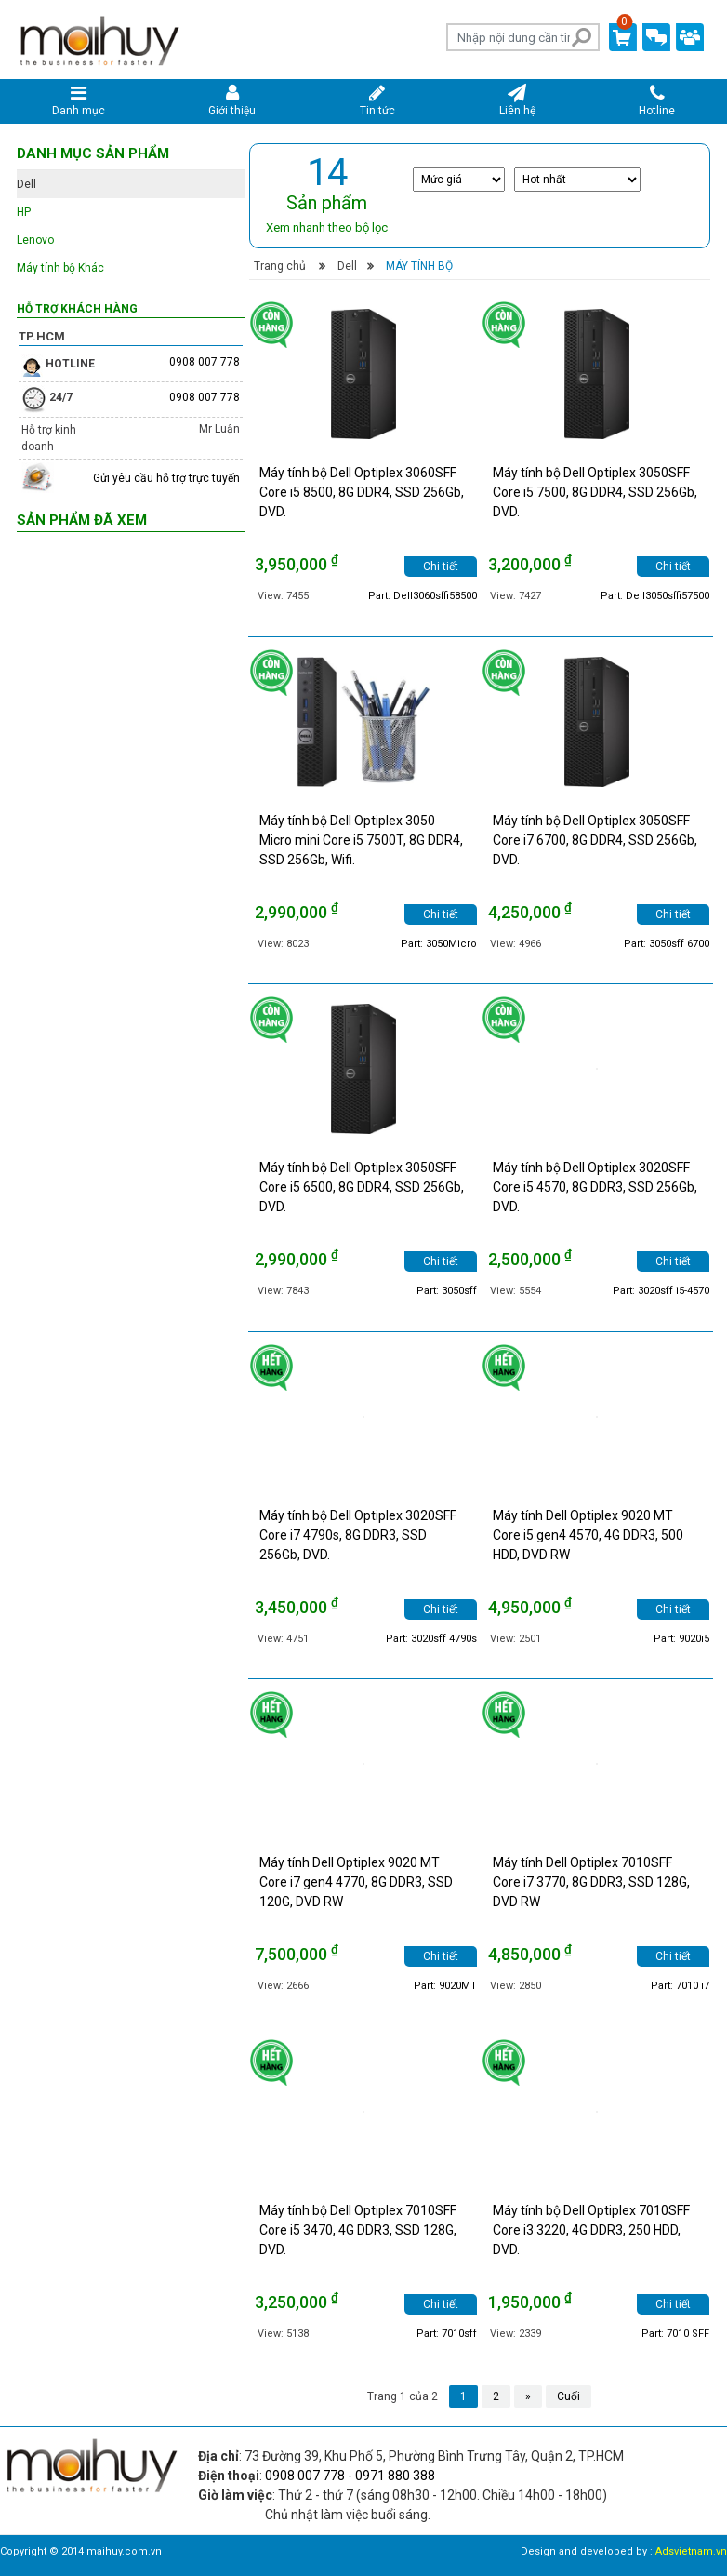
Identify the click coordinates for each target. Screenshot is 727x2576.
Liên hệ (517, 100)
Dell (347, 266)
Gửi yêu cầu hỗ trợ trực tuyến (166, 478)
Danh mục (78, 100)
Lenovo (35, 240)
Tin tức (377, 100)
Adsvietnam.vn (691, 2551)
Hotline (657, 100)
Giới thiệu (233, 100)
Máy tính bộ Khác (60, 267)
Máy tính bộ (419, 266)
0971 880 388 (395, 2475)
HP (24, 212)
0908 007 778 (204, 361)
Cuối (568, 2396)
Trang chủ (280, 266)
